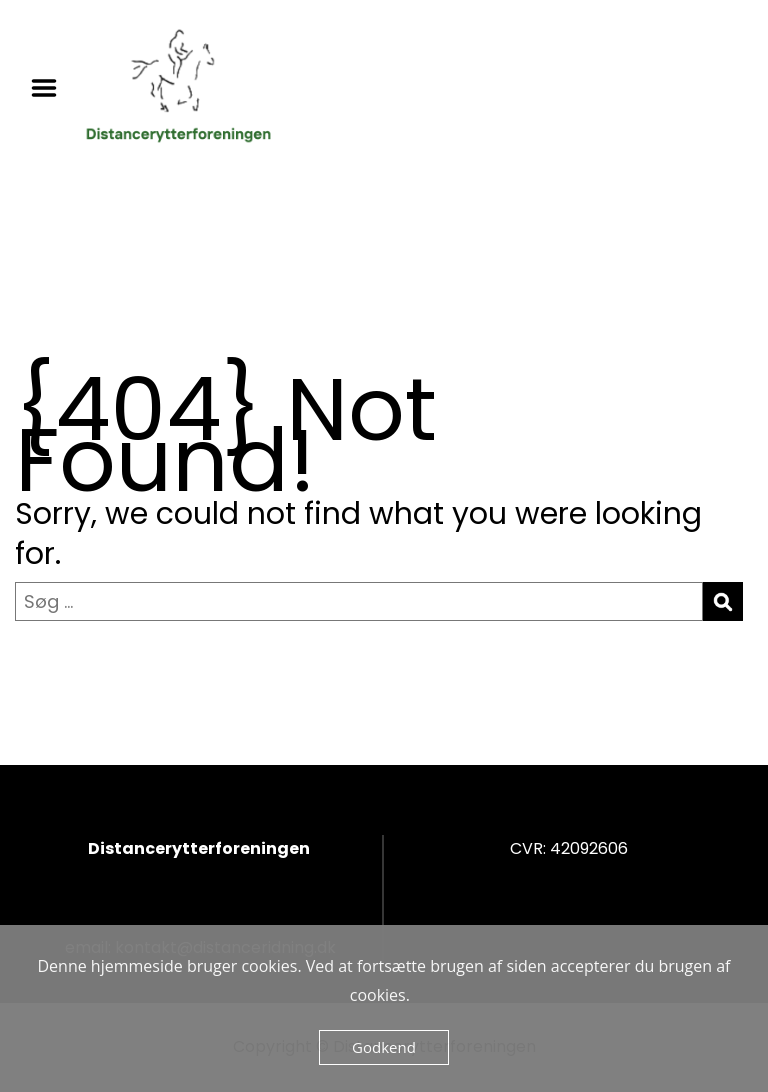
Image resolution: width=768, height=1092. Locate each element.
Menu (51, 88)
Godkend (384, 1047)
